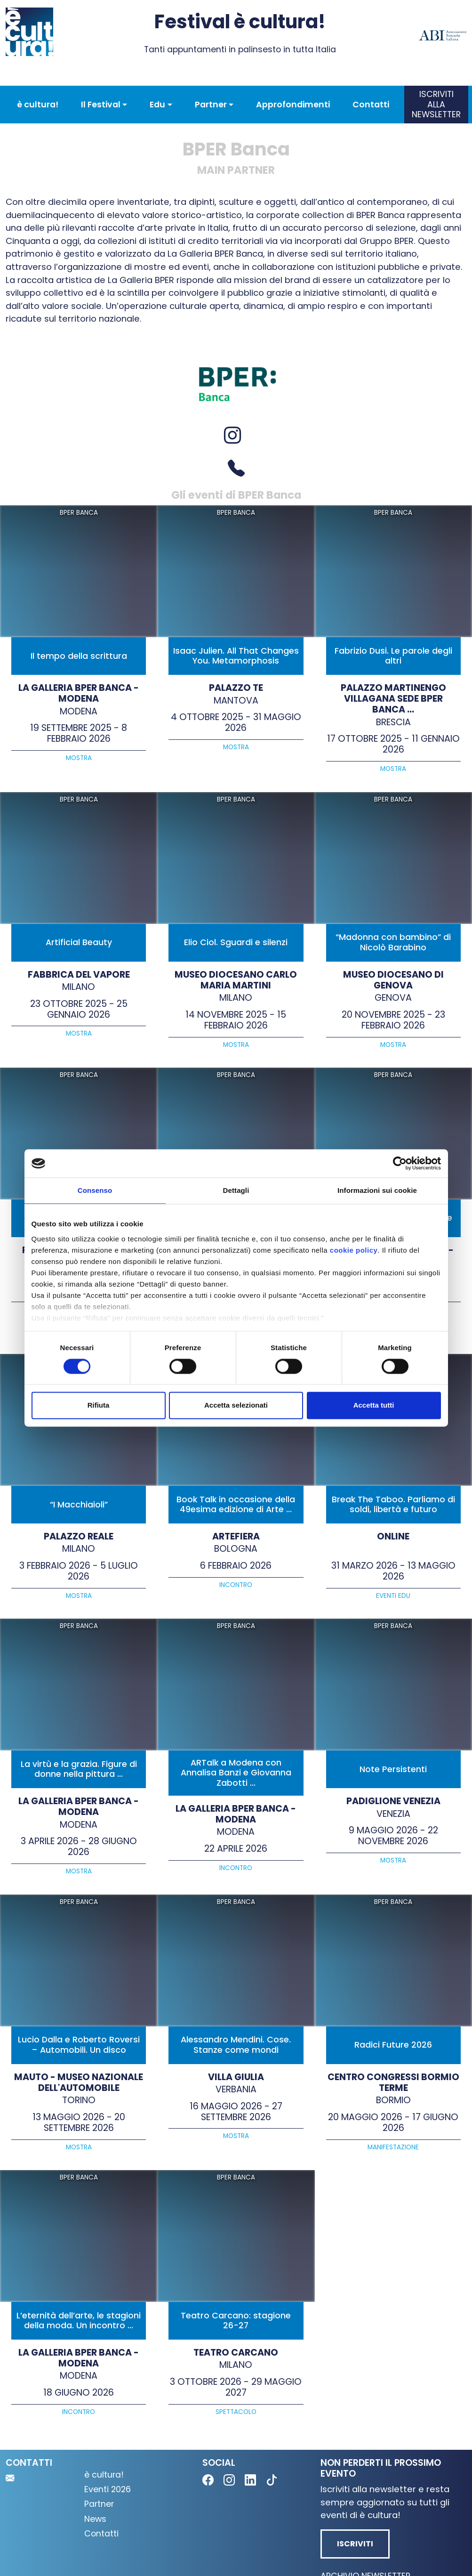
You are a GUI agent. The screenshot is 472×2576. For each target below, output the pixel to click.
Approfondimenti (293, 104)
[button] (104, 104)
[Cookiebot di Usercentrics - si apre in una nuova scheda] (400, 1163)
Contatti (370, 104)
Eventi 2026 (107, 2489)
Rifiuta (99, 1405)
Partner (99, 2504)
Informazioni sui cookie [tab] (377, 1190)
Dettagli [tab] (236, 1190)
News (95, 2519)
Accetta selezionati (236, 1405)
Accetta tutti (373, 1405)
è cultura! (37, 104)
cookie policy (354, 1250)
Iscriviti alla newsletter (436, 104)
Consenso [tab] (95, 1190)
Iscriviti (355, 2543)
